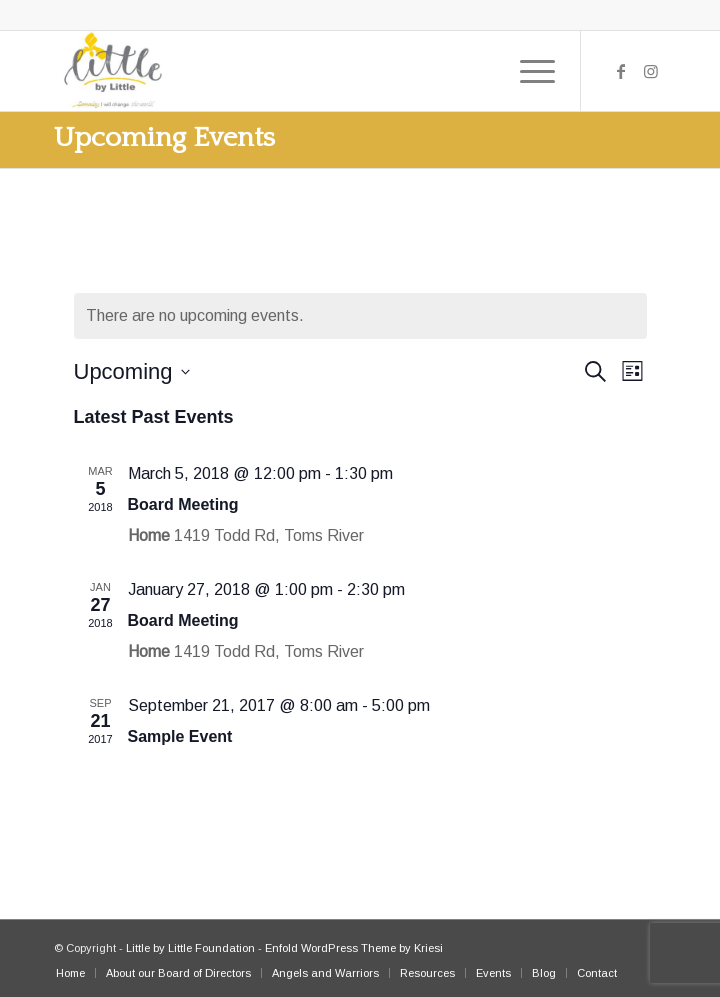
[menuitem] (70, 973)
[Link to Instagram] (651, 71)
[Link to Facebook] (621, 71)
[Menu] (527, 71)
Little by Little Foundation (190, 948)
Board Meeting (183, 504)
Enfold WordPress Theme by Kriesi (354, 948)
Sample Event (180, 736)
